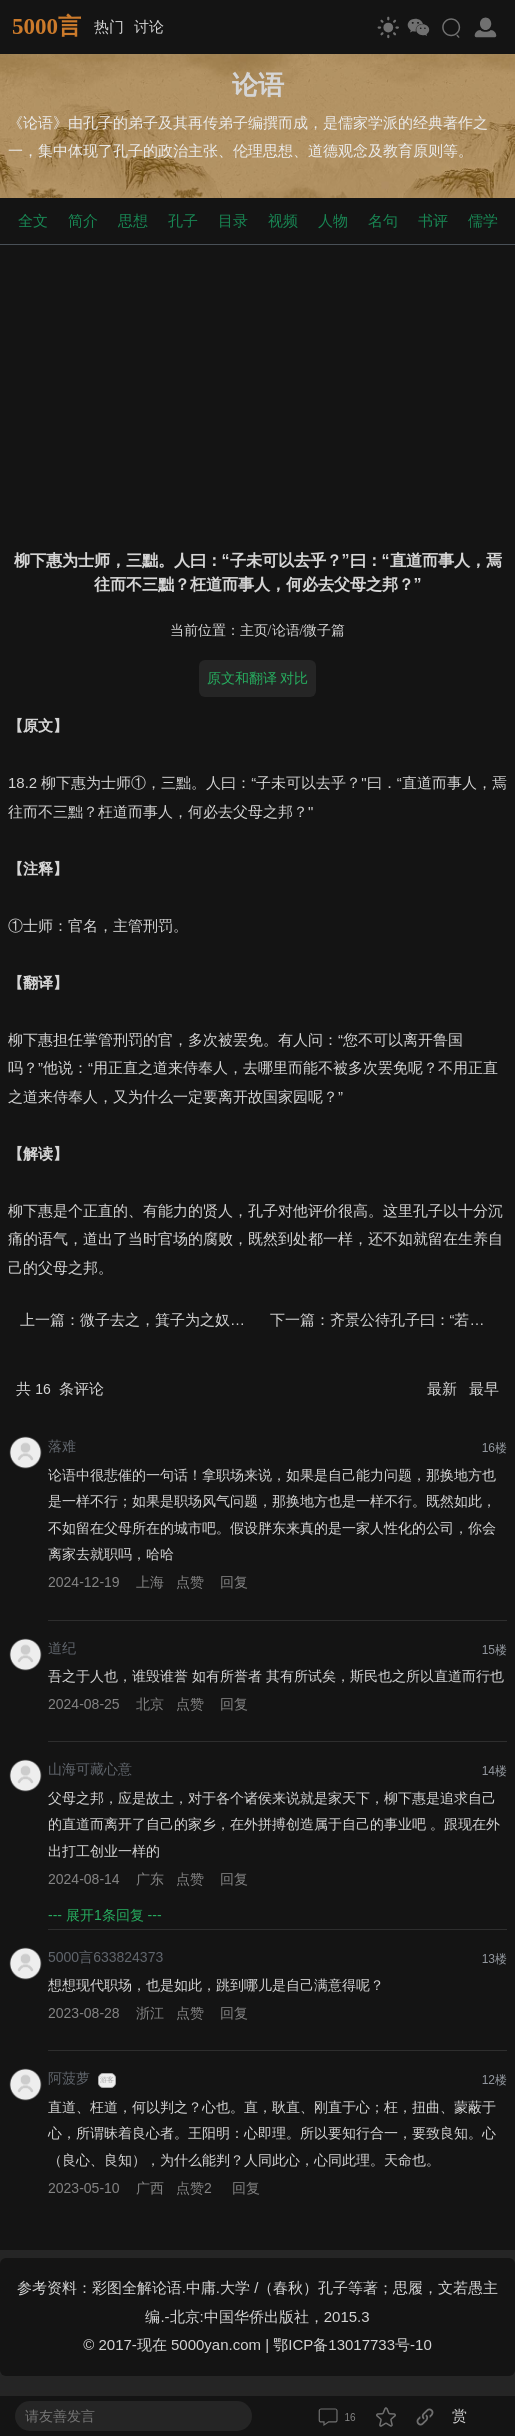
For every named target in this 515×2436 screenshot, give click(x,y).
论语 (286, 630)
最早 (484, 1388)
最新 (444, 1388)
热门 (109, 26)
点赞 (190, 1582)
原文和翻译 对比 (258, 678)
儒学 (483, 220)
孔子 (183, 220)
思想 (133, 220)
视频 (283, 220)
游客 (107, 2080)
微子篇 (324, 630)
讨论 (149, 26)
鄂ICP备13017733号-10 (352, 2344)
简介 (83, 220)
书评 (433, 220)
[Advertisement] (257, 393)
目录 (233, 220)
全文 (33, 220)
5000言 (46, 26)
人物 (333, 220)
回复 (234, 1582)
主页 (254, 630)
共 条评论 (60, 1388)
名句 (383, 220)
